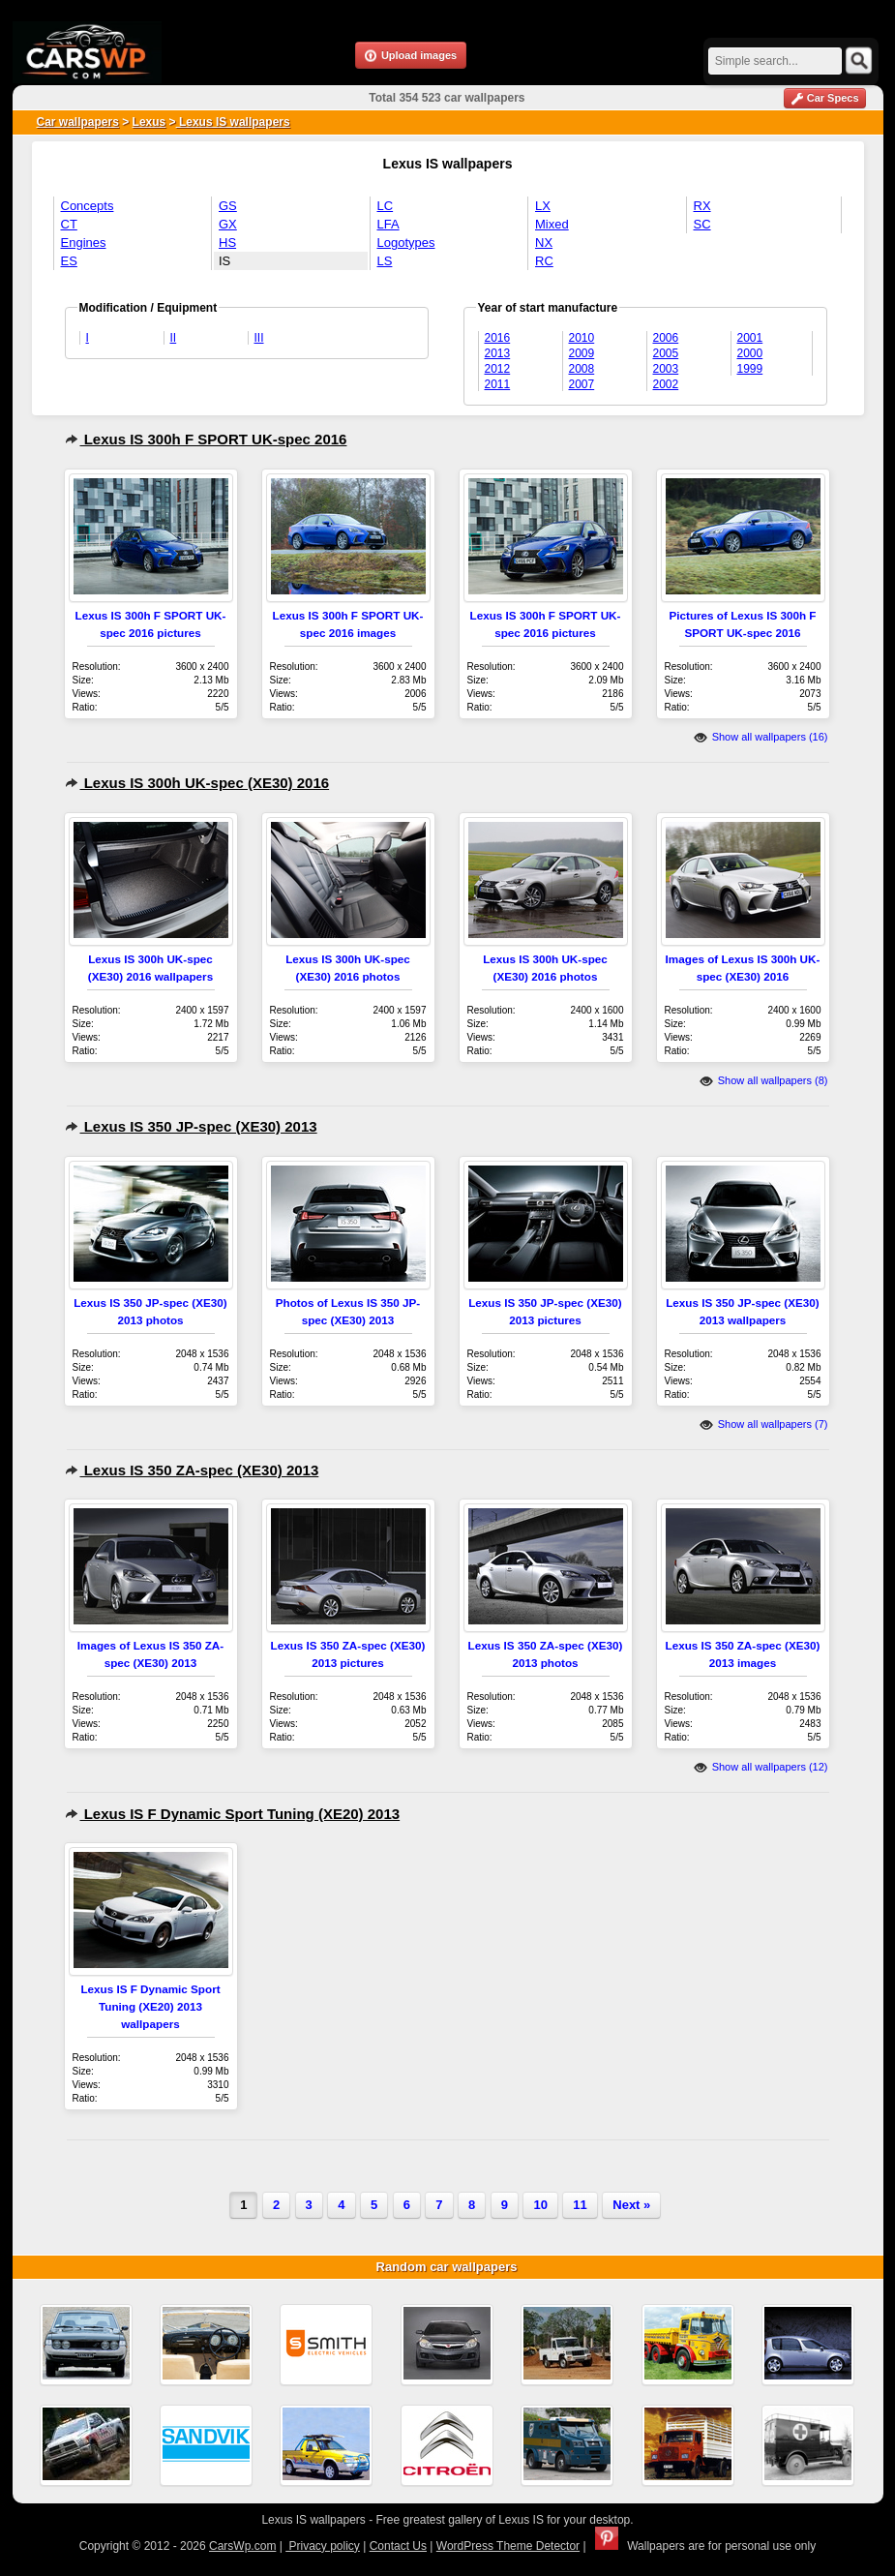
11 (579, 2204)
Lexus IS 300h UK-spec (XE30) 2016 (197, 782)
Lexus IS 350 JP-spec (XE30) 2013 (191, 1126)
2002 (666, 384)
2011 (498, 384)
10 (540, 2204)
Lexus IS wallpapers (233, 122)
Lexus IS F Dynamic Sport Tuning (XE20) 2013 (233, 1813)
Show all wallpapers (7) (764, 1424)
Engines (83, 242)
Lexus (149, 122)
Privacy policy (322, 2546)
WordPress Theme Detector (508, 2546)
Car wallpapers (78, 122)
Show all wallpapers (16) (761, 736)
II (173, 338)
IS (224, 261)
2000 (750, 353)
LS (385, 261)
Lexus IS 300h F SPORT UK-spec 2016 (206, 439)
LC (385, 205)
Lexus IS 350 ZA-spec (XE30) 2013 (192, 1470)
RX (702, 205)
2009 (582, 353)
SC (702, 224)
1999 (750, 369)
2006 (666, 338)
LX (543, 205)
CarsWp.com (242, 2546)
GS (228, 205)
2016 (498, 338)
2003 (666, 369)
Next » (631, 2204)
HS (227, 242)
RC (544, 261)
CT (69, 224)
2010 (582, 338)
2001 (750, 338)
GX (228, 224)
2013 (498, 353)
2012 (498, 369)
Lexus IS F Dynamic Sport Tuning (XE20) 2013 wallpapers (150, 2006)
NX (543, 242)
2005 (666, 353)
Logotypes (406, 242)
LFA (388, 224)
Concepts (87, 205)
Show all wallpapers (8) (764, 1080)
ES (69, 261)
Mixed (552, 224)
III (259, 338)
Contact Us (398, 2546)
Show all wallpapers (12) (761, 1767)
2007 (582, 384)
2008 (582, 369)
